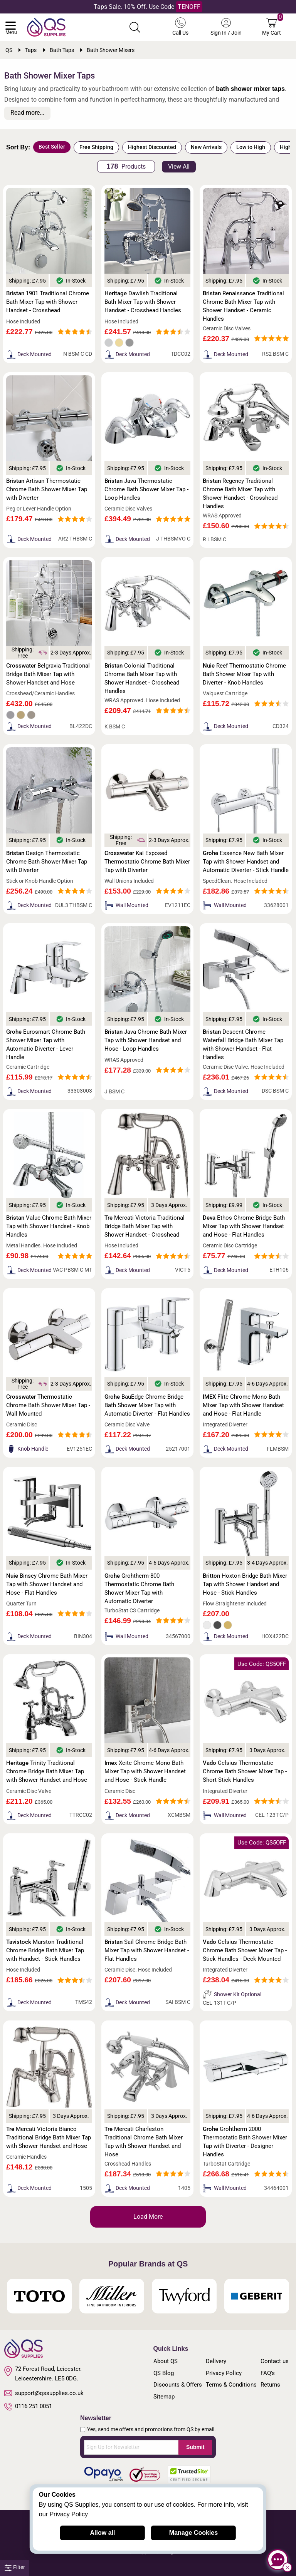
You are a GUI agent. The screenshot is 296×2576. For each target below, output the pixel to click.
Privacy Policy (224, 2373)
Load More (148, 2216)
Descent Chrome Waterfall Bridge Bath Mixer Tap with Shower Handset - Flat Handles (243, 1044)
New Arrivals (206, 147)
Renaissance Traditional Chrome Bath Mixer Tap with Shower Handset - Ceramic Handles (243, 306)
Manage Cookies (193, 2532)
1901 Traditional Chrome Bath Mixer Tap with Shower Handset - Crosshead (47, 302)
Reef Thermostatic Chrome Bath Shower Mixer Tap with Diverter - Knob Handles (244, 674)
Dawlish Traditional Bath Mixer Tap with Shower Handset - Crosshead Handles (142, 302)
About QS (165, 2361)
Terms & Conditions (231, 2384)
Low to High (250, 147)
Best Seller (52, 147)
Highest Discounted (152, 147)
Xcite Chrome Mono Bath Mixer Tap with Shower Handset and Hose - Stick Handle (145, 1771)
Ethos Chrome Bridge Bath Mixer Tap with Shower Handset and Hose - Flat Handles (244, 1226)
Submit (195, 2447)
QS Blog (163, 2373)
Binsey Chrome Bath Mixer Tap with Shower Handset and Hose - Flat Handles (46, 1584)
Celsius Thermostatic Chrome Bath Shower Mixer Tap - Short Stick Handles (245, 1771)
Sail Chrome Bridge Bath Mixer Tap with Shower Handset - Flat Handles (146, 1950)
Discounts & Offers (177, 2384)
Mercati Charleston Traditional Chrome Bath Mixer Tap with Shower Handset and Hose (143, 2142)
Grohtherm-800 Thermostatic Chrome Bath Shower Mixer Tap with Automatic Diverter (139, 1588)
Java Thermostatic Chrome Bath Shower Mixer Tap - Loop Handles (146, 489)
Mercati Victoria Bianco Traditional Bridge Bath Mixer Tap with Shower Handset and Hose (48, 2137)
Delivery (216, 2361)
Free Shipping (96, 147)
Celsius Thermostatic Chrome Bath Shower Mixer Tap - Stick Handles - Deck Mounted (245, 1950)
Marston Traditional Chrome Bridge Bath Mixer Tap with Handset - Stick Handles (45, 1950)
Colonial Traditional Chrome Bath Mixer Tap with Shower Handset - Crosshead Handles (141, 678)
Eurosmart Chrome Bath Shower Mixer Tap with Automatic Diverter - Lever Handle (45, 1044)
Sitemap (164, 2396)
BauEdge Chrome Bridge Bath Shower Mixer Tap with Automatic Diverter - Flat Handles (147, 1405)
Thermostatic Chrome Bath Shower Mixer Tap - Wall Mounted (48, 1405)
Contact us (275, 2361)
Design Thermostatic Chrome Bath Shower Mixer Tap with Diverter (46, 862)
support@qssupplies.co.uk (44, 2393)
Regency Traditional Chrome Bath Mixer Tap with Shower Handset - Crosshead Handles (240, 493)
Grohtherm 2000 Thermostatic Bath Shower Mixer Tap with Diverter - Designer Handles (245, 2142)
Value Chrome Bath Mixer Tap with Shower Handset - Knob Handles (48, 1226)
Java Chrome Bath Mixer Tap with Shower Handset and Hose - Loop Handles (145, 1040)
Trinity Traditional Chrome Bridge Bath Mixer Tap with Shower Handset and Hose (46, 1771)
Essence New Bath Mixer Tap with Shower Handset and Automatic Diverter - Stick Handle (246, 862)
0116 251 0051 (28, 2406)
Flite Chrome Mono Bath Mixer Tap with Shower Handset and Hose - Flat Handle (243, 1405)
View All (179, 166)
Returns (270, 2384)
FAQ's (268, 2373)
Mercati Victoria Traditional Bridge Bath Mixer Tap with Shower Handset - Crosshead (144, 1226)
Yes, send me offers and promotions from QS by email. (151, 2429)
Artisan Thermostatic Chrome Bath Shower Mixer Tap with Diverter (46, 489)
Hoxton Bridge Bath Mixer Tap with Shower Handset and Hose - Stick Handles (245, 1584)
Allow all (102, 2532)
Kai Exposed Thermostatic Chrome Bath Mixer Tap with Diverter (147, 862)
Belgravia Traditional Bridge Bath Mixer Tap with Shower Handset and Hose (48, 674)
